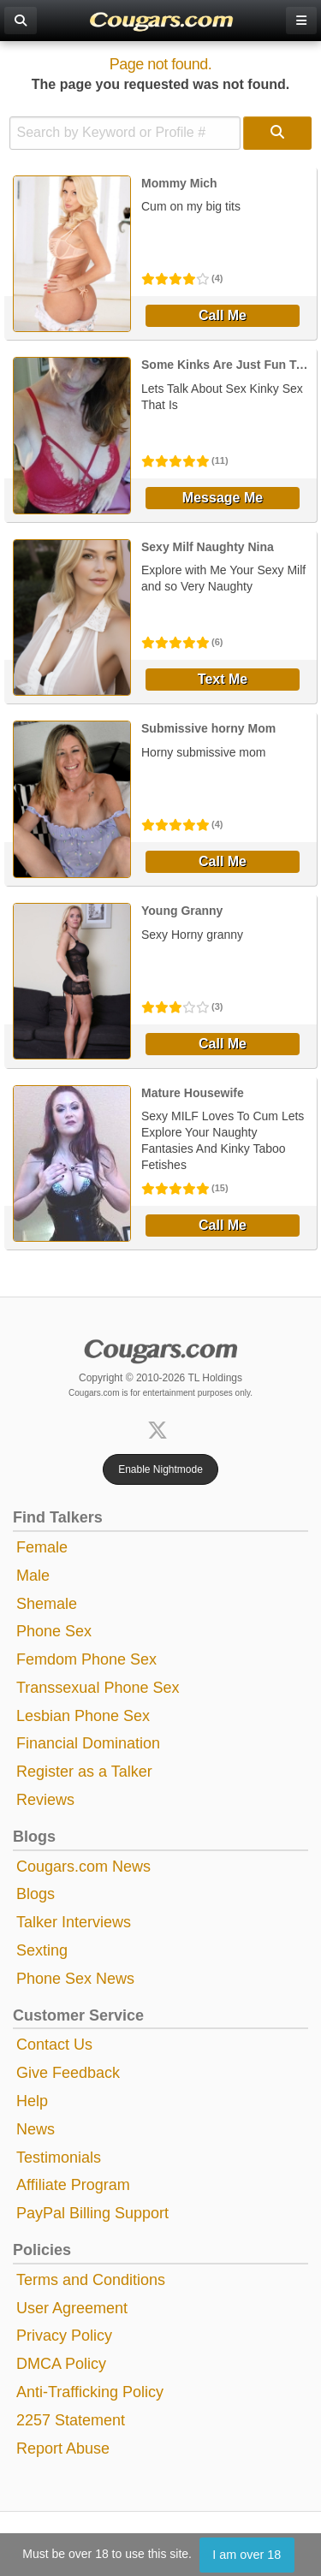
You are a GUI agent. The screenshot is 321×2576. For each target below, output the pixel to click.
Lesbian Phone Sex (83, 1715)
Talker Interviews (73, 1922)
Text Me (222, 679)
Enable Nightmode (160, 1469)
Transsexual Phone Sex (97, 1687)
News (35, 2129)
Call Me (223, 315)
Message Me (222, 497)
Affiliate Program (73, 2184)
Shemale (46, 1603)
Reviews (45, 1799)
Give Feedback (68, 2072)
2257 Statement (70, 2420)
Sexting (42, 1950)
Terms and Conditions (90, 2279)
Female (42, 1547)
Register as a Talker (84, 1771)
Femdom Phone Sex (86, 1659)
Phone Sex (54, 1631)
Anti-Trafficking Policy (89, 2392)
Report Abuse (63, 2448)
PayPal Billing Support (92, 2213)
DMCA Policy (61, 2363)
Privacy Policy (64, 2335)
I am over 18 (246, 2554)
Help (32, 2101)
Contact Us (54, 2044)
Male (33, 1575)
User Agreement (72, 2308)
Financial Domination (88, 1743)
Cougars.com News (83, 1866)
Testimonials (58, 2157)
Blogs (35, 1893)
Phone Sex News (75, 1978)
